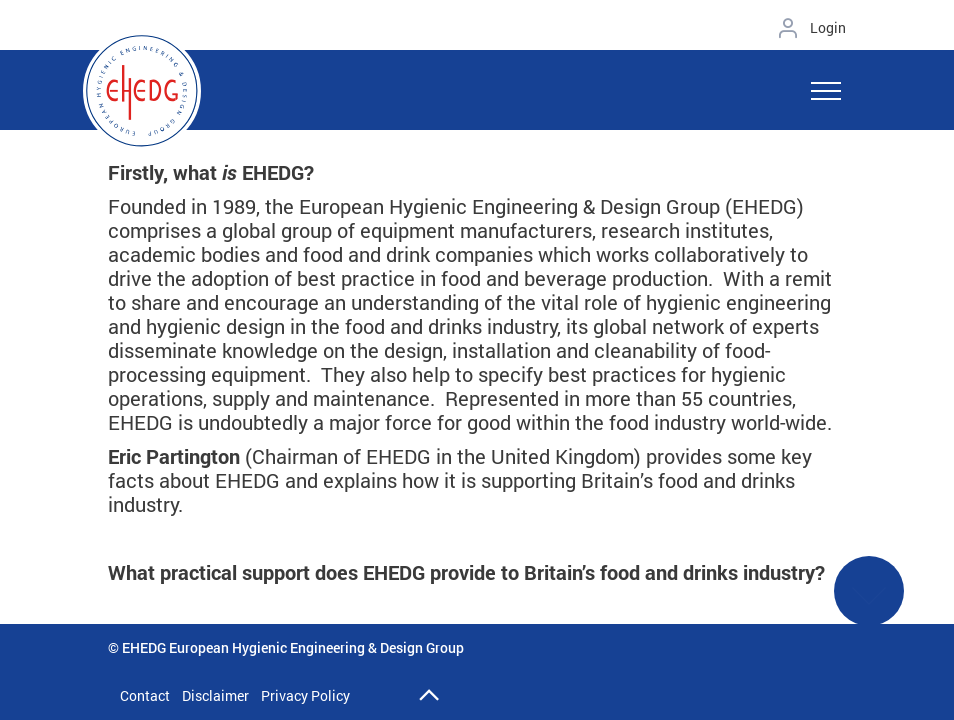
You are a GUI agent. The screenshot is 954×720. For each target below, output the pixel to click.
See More (869, 603)
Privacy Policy (305, 695)
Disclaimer (215, 695)
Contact (145, 695)
